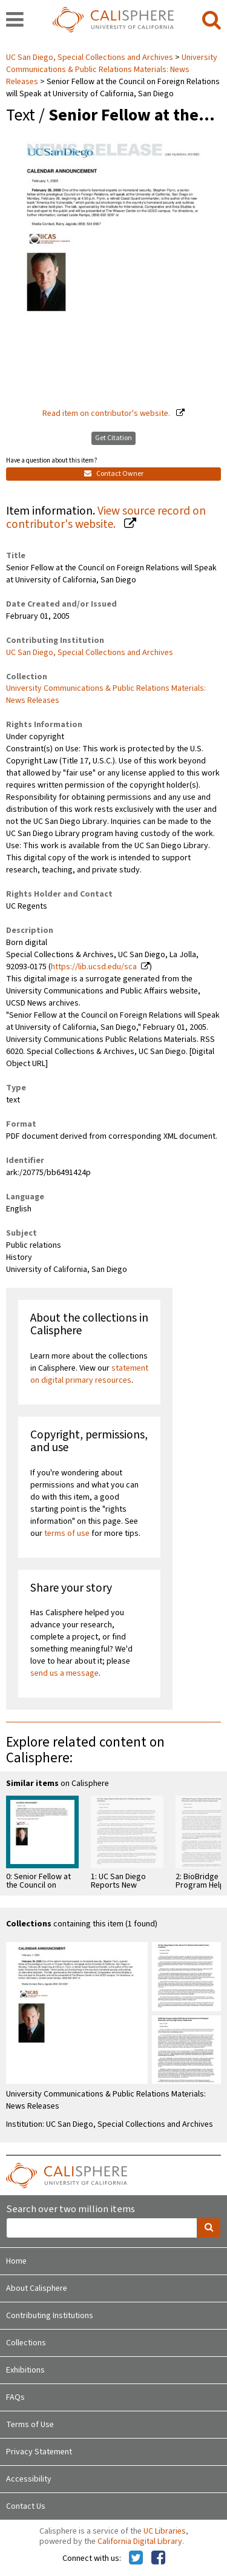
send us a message (64, 1673)
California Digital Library (139, 2541)
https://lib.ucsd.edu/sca (94, 967)
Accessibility (28, 2479)
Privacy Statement (39, 2452)
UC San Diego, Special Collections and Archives (90, 57)
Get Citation (113, 438)
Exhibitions (25, 2370)
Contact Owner (113, 474)
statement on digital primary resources (89, 1374)
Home (16, 2261)
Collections (26, 2343)
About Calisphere (36, 2288)
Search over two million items (70, 2209)
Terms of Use (30, 2425)
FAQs (15, 2397)
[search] (211, 20)
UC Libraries (164, 2531)
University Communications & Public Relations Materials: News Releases (111, 69)
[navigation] (15, 20)
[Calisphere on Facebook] (158, 2558)
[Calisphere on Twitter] (136, 2558)
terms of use (67, 1533)
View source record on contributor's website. (106, 517)
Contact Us (25, 2506)
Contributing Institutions (49, 2316)
